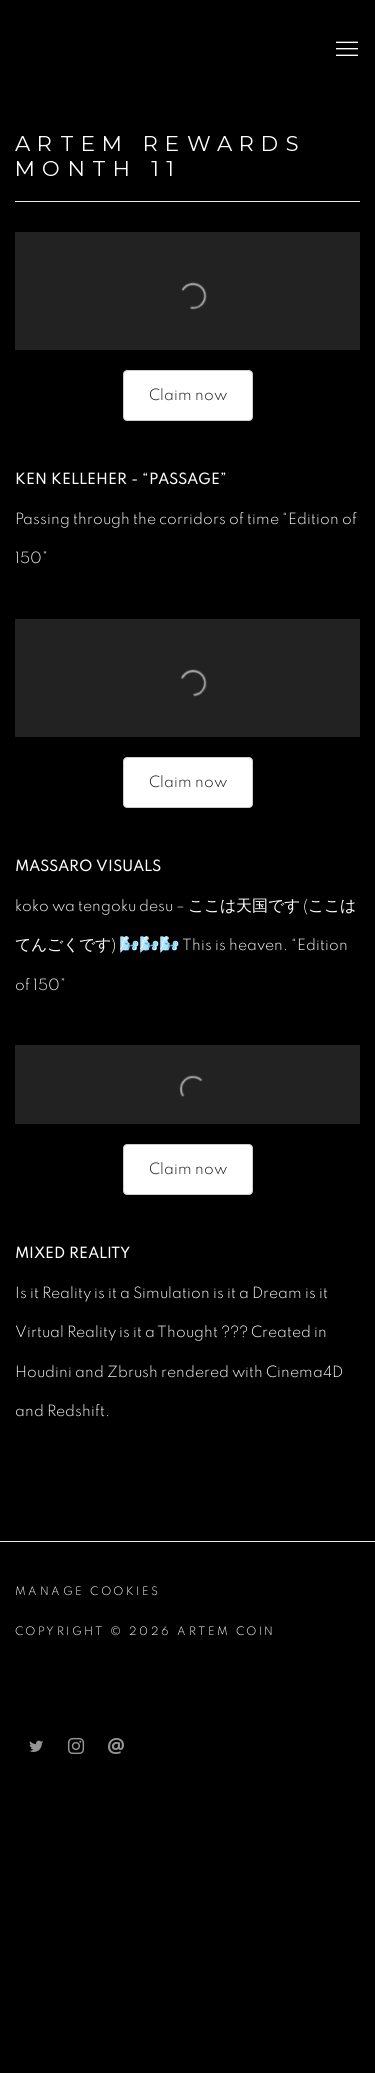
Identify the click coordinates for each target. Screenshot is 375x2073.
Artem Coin (115, 50)
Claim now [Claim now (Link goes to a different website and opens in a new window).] (188, 782)
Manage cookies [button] (88, 1591)
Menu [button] (345, 50)
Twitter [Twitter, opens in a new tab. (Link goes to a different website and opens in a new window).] (36, 1747)
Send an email (116, 1747)
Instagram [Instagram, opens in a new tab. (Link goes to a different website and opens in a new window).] (76, 1747)
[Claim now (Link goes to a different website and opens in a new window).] (188, 395)
